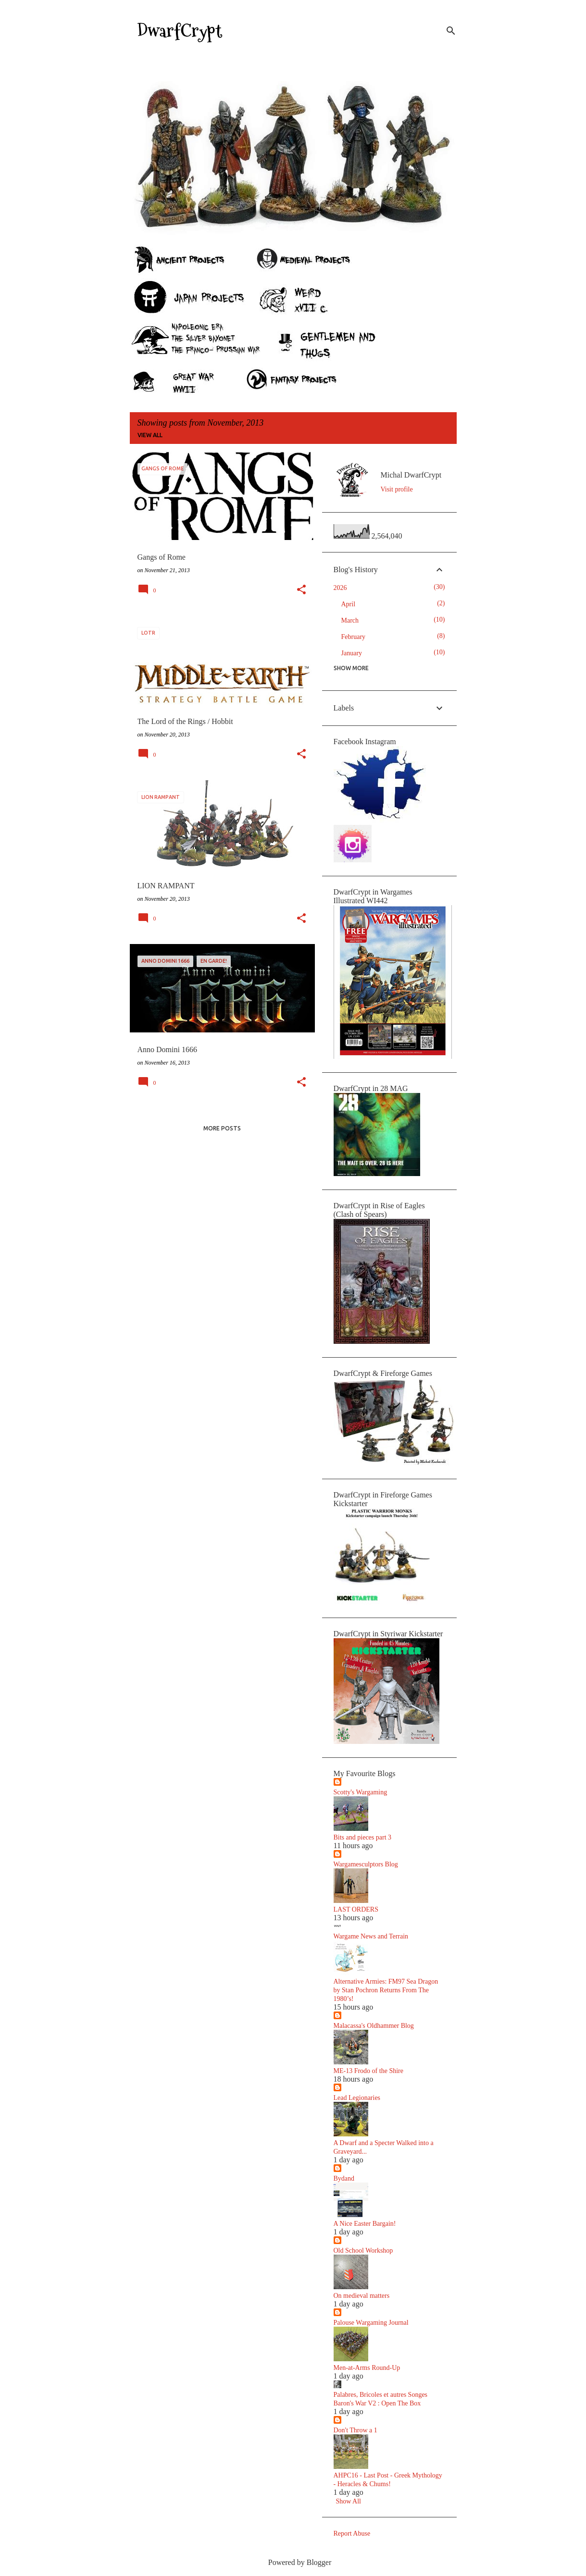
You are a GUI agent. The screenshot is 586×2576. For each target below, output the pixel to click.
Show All (349, 2501)
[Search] (451, 30)
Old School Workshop (363, 2250)
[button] (301, 590)
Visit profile (397, 489)
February (353, 636)
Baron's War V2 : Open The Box (377, 2403)
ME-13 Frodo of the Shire (368, 2070)
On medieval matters (362, 2295)
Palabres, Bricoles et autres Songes (381, 2394)
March (350, 620)
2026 (340, 587)
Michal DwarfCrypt (411, 475)
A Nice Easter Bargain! (365, 2223)
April (348, 604)
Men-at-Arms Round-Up (367, 2367)
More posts (222, 1128)
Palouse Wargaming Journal (371, 2322)
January (351, 653)
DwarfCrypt (179, 31)
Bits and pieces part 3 (363, 1837)
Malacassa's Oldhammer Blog (374, 2025)
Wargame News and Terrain (371, 1936)
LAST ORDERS (356, 1909)
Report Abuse (352, 2533)
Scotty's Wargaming (360, 1792)
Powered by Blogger (293, 2562)
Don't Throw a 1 (355, 2430)
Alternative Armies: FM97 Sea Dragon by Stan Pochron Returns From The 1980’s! (386, 1990)
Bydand (344, 2178)
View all (149, 435)
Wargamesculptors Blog (366, 1864)
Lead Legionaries (357, 2097)
